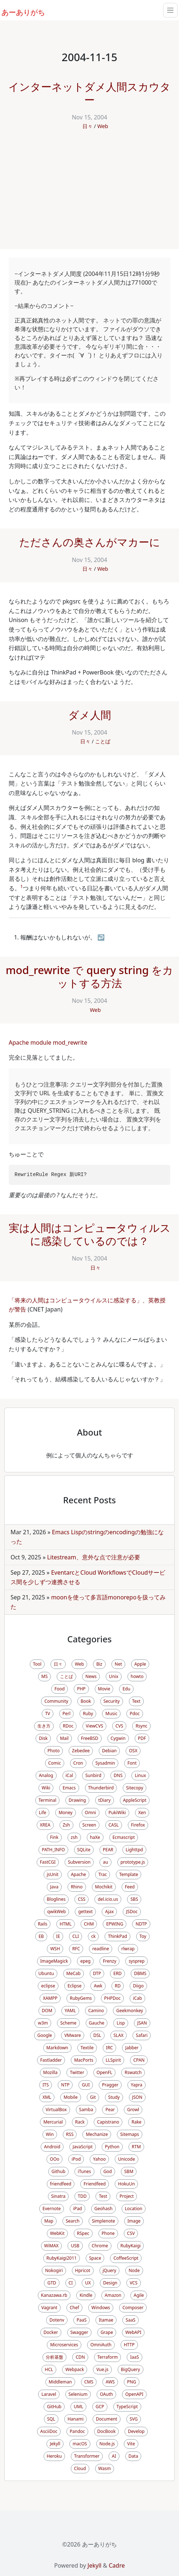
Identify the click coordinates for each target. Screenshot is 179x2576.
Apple (140, 1664)
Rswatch (133, 2072)
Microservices (64, 2345)
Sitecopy (134, 1788)
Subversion (79, 1862)
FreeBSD (89, 1738)
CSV (131, 2233)
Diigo (138, 1986)
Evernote (51, 2208)
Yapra (136, 2085)
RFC (76, 1949)
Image (134, 2221)
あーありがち (19, 11)
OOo (54, 2159)
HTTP (129, 2345)
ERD (117, 1973)
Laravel (48, 2394)
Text (136, 1701)
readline (100, 1949)
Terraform (107, 2357)
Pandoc (77, 2431)
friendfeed (61, 2184)
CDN (80, 2357)
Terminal (47, 1800)
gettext (85, 1911)
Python (112, 2147)
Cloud (80, 2468)
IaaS (134, 2357)
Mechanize (96, 2134)
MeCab (73, 1973)
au (105, 1862)
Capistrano (108, 2122)
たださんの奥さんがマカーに (89, 542)
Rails (42, 1924)
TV (47, 1713)
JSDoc (132, 1911)
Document (106, 2419)
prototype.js (133, 1862)
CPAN (139, 2060)
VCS (133, 2283)
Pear (110, 2109)
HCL (49, 2369)
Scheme (68, 2023)
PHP (81, 1689)
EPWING (114, 1924)
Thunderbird (101, 1788)
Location (133, 2208)
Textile (87, 2048)
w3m (43, 2023)
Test (103, 2196)
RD (118, 1986)
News (91, 1676)
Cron (78, 1763)
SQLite (83, 1850)
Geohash (103, 2208)
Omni (90, 1812)
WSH (55, 1949)
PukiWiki (117, 1812)
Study (114, 2097)
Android (52, 2147)
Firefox (138, 1825)
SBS (134, 1899)
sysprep (137, 1961)
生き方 (43, 1726)
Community (56, 1701)
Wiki (46, 1788)
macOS (80, 2444)
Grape (107, 2332)
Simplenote (103, 2221)
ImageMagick (54, 1961)
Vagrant (49, 2307)
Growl (133, 2109)
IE (58, 1936)
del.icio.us (108, 1899)
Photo (54, 1751)
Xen (142, 1812)
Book (86, 1701)
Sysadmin (105, 1763)
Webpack (74, 2369)
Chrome (100, 2246)
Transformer (86, 2456)
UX (88, 2283)
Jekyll (55, 2444)
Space (95, 2258)
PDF (142, 1738)
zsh (74, 1837)
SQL (51, 2419)
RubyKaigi (131, 2246)
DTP (97, 1973)
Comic (54, 1763)
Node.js (107, 2444)
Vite (131, 2444)
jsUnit (52, 1874)
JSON (137, 2097)
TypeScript (127, 2406)
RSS (70, 2134)
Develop (136, 2431)
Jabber (132, 2048)
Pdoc (135, 1713)
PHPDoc (112, 1998)
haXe (95, 1837)
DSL (97, 2035)
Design (110, 2283)
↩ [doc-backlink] (101, 937)
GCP (99, 2406)
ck (93, 1936)
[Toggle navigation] (170, 10)
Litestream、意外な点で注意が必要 (93, 1557)
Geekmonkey (129, 2010)
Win (50, 2134)
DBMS (140, 1973)
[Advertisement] (89, 194)
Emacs (69, 1788)
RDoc (68, 1726)
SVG (134, 2419)
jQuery (110, 2270)
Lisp (121, 2023)
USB (75, 2246)
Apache (78, 1874)
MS (44, 1676)
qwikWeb (56, 1911)
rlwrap (127, 1949)
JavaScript (83, 2147)
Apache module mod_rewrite (48, 1042)
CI (71, 2283)
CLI (75, 1936)
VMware (72, 2035)
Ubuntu (46, 1973)
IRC (109, 2048)
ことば (102, 741)
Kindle (86, 2295)
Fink (54, 1837)
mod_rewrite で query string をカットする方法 (90, 976)
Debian (109, 1751)
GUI (86, 2085)
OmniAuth (100, 2345)
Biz (99, 1664)
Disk (43, 1738)
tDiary (104, 1800)
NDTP (141, 1924)
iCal (69, 1775)
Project (126, 2196)
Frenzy (109, 1961)
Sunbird (93, 1775)
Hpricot (82, 2270)
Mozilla (50, 2072)
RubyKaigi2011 (61, 2258)
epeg (85, 1961)
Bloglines (56, 1899)
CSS (81, 1899)
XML (46, 2097)
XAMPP (50, 1998)
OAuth (106, 2394)
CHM (89, 1924)
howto (137, 1676)
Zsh (66, 1825)
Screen (89, 1825)
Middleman (60, 2382)
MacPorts (83, 2060)
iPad (77, 2208)
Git (93, 2097)
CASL (114, 1825)
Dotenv (56, 2320)
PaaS (81, 2320)
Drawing (77, 1800)
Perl (66, 1713)
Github (58, 2171)
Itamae (106, 2320)
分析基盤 (54, 2357)
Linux (140, 1775)
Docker (51, 2332)
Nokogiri (54, 2270)
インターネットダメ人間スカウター (89, 93)
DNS (118, 1775)
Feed (130, 1887)
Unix (113, 1676)
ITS (45, 2085)
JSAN (142, 2023)
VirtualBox (56, 2109)
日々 (87, 126)
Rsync (141, 1726)
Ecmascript (124, 1837)
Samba (86, 2109)
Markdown (57, 2048)
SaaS (130, 2320)
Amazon (113, 2295)
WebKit (57, 2233)
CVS (119, 1726)
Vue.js (102, 2369)
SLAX (119, 2035)
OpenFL (104, 2072)
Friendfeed (95, 2184)
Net (118, 1664)
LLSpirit (113, 2060)
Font (132, 1763)
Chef (74, 2307)
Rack (80, 2122)
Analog (46, 1775)
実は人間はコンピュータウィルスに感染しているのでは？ (90, 1234)
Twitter (77, 2072)
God (107, 2171)
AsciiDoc (48, 2431)
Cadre (117, 2565)
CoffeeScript (125, 2258)
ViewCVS (94, 1726)
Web (102, 126)
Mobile (70, 2097)
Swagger (79, 2332)
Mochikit (104, 1887)
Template (128, 1874)
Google (44, 2035)
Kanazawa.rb (54, 2295)
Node (134, 2270)
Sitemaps (129, 2134)
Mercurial (52, 2122)
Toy (142, 1936)
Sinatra (58, 2196)
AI (114, 2456)
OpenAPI (134, 2394)
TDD (82, 2196)
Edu (126, 1689)
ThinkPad (117, 1936)
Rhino (77, 1887)
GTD (51, 2283)
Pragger (110, 2085)
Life (42, 1812)
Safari (141, 2035)
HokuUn (126, 2184)
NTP (65, 2085)
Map (48, 2221)
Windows (100, 2307)
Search (73, 2221)
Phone (108, 2233)
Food (59, 1689)
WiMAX (51, 2246)
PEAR (108, 1850)
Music (111, 1713)
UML (78, 2406)
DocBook (106, 2431)
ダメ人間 (89, 715)
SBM (128, 2171)
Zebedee (81, 1751)
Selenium (78, 2394)
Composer (132, 2307)
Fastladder (51, 2060)
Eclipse (75, 1986)
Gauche (97, 2023)
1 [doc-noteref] (21, 886)
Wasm (104, 2468)
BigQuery (130, 2369)
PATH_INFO (53, 1850)
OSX (133, 1751)
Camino (96, 2010)
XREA (45, 1825)
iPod (76, 2159)
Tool (37, 1664)
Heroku (54, 2456)
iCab (137, 1998)
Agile (139, 2295)
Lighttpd (134, 1850)
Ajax (109, 1911)
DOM (47, 2010)
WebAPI (133, 2332)
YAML (70, 2010)
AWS (110, 2382)
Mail (64, 1738)
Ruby (88, 1713)
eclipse (48, 1986)
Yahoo (99, 2159)
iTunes (84, 2171)
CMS (88, 2382)
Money (65, 1812)
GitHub (54, 2406)
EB (41, 1936)
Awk (98, 1986)
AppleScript (134, 1800)
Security (111, 1701)
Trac (102, 1874)
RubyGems (81, 1998)
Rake (136, 2122)
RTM (136, 2147)
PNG (131, 2382)
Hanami (76, 2419)
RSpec (83, 2233)
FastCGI (48, 1862)
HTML (66, 1924)
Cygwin (118, 1738)
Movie (104, 1689)
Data (133, 2456)
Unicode (126, 2159)
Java (54, 1887)
